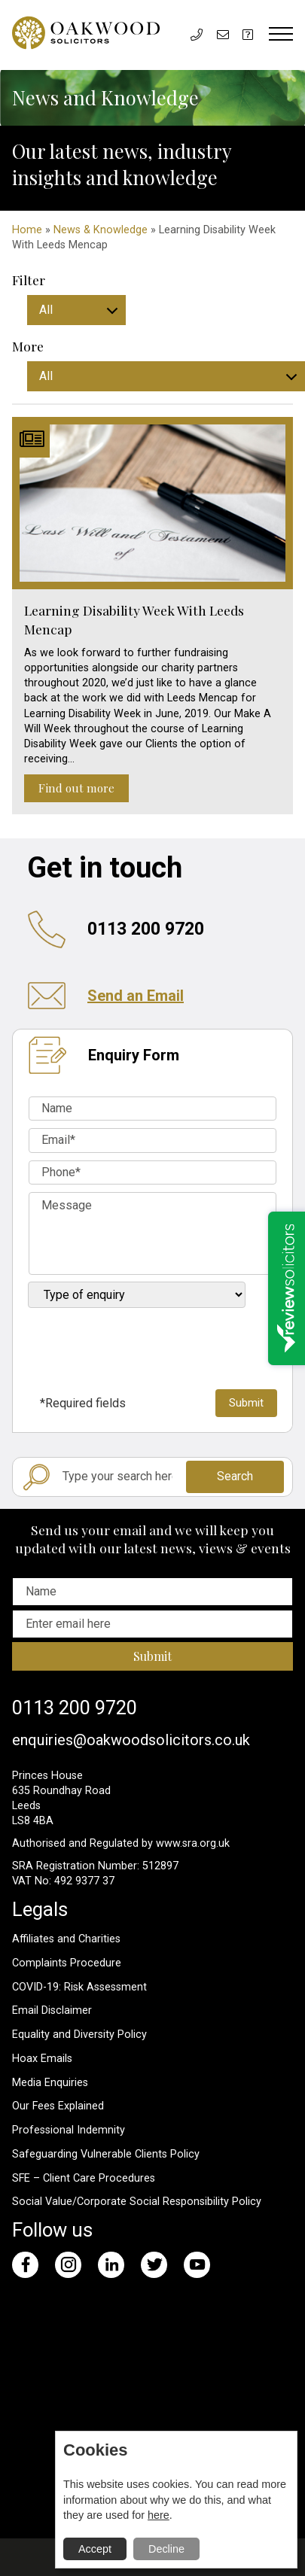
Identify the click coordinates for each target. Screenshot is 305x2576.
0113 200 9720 (74, 1707)
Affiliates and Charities (66, 1939)
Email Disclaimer (52, 2010)
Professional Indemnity (68, 2130)
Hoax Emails (42, 2058)
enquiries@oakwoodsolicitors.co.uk (131, 1740)
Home (27, 230)
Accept (94, 2549)
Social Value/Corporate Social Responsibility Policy (136, 2201)
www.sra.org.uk (193, 1843)
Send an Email (135, 996)
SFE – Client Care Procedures (83, 2178)
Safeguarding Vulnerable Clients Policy (106, 2154)
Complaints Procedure (66, 1963)
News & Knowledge (100, 230)
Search (235, 1476)
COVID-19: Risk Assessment (79, 1987)
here (158, 2515)
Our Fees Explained (58, 2106)
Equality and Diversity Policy (79, 2034)
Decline (166, 2549)
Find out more (76, 787)
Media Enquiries (50, 2082)
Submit (152, 1656)
